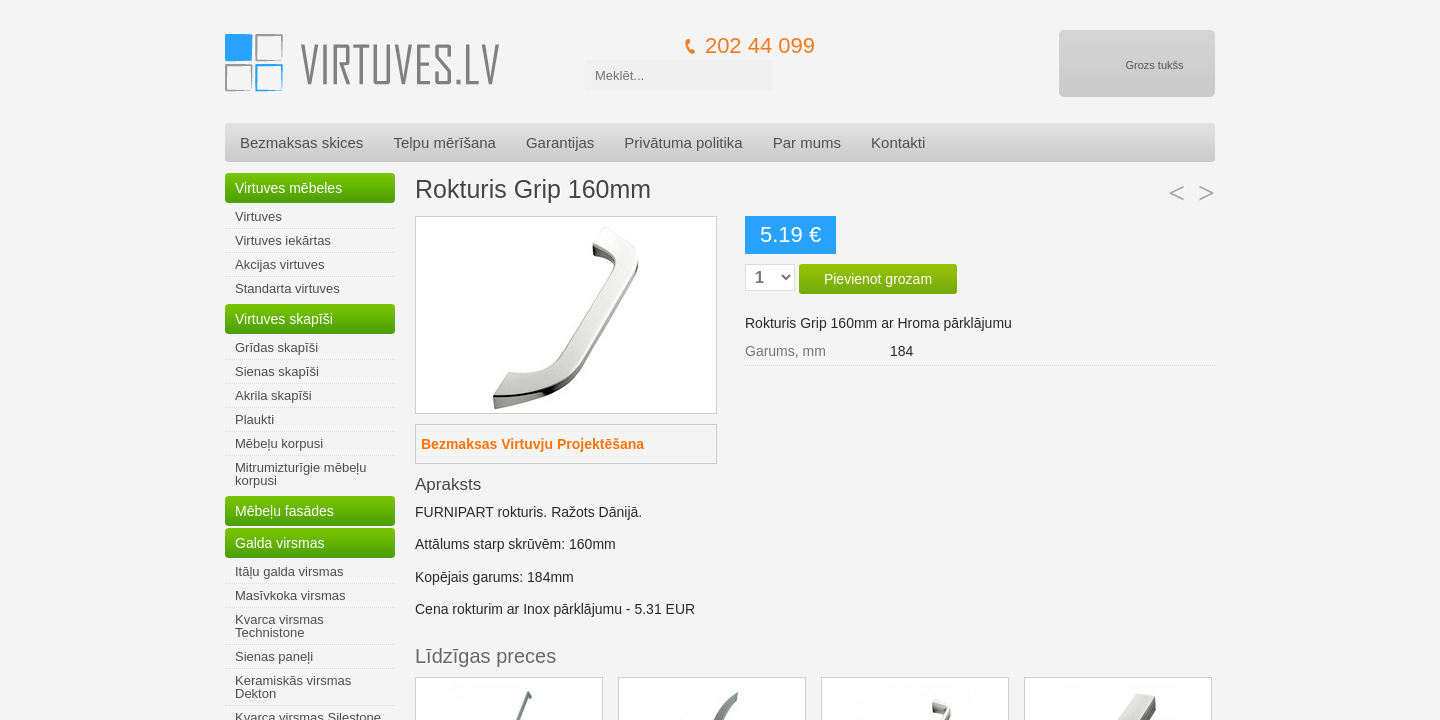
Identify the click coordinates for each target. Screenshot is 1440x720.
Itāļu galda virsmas (289, 571)
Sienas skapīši (277, 371)
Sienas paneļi (274, 656)
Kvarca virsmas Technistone (279, 626)
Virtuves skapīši (284, 319)
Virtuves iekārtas (283, 240)
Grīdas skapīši (276, 347)
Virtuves (258, 216)
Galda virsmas (279, 543)
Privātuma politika (683, 142)
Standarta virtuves (287, 288)
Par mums (807, 142)
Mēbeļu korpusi (279, 443)
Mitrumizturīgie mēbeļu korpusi (301, 474)
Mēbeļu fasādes (284, 511)
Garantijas (560, 142)
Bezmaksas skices (301, 142)
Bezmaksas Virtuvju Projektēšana (532, 444)
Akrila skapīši (273, 395)
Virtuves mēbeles (288, 188)
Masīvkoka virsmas (290, 595)
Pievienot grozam (878, 279)
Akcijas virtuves (280, 264)
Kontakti (898, 142)
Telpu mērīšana (444, 142)
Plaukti (254, 419)
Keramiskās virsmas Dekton (293, 687)
